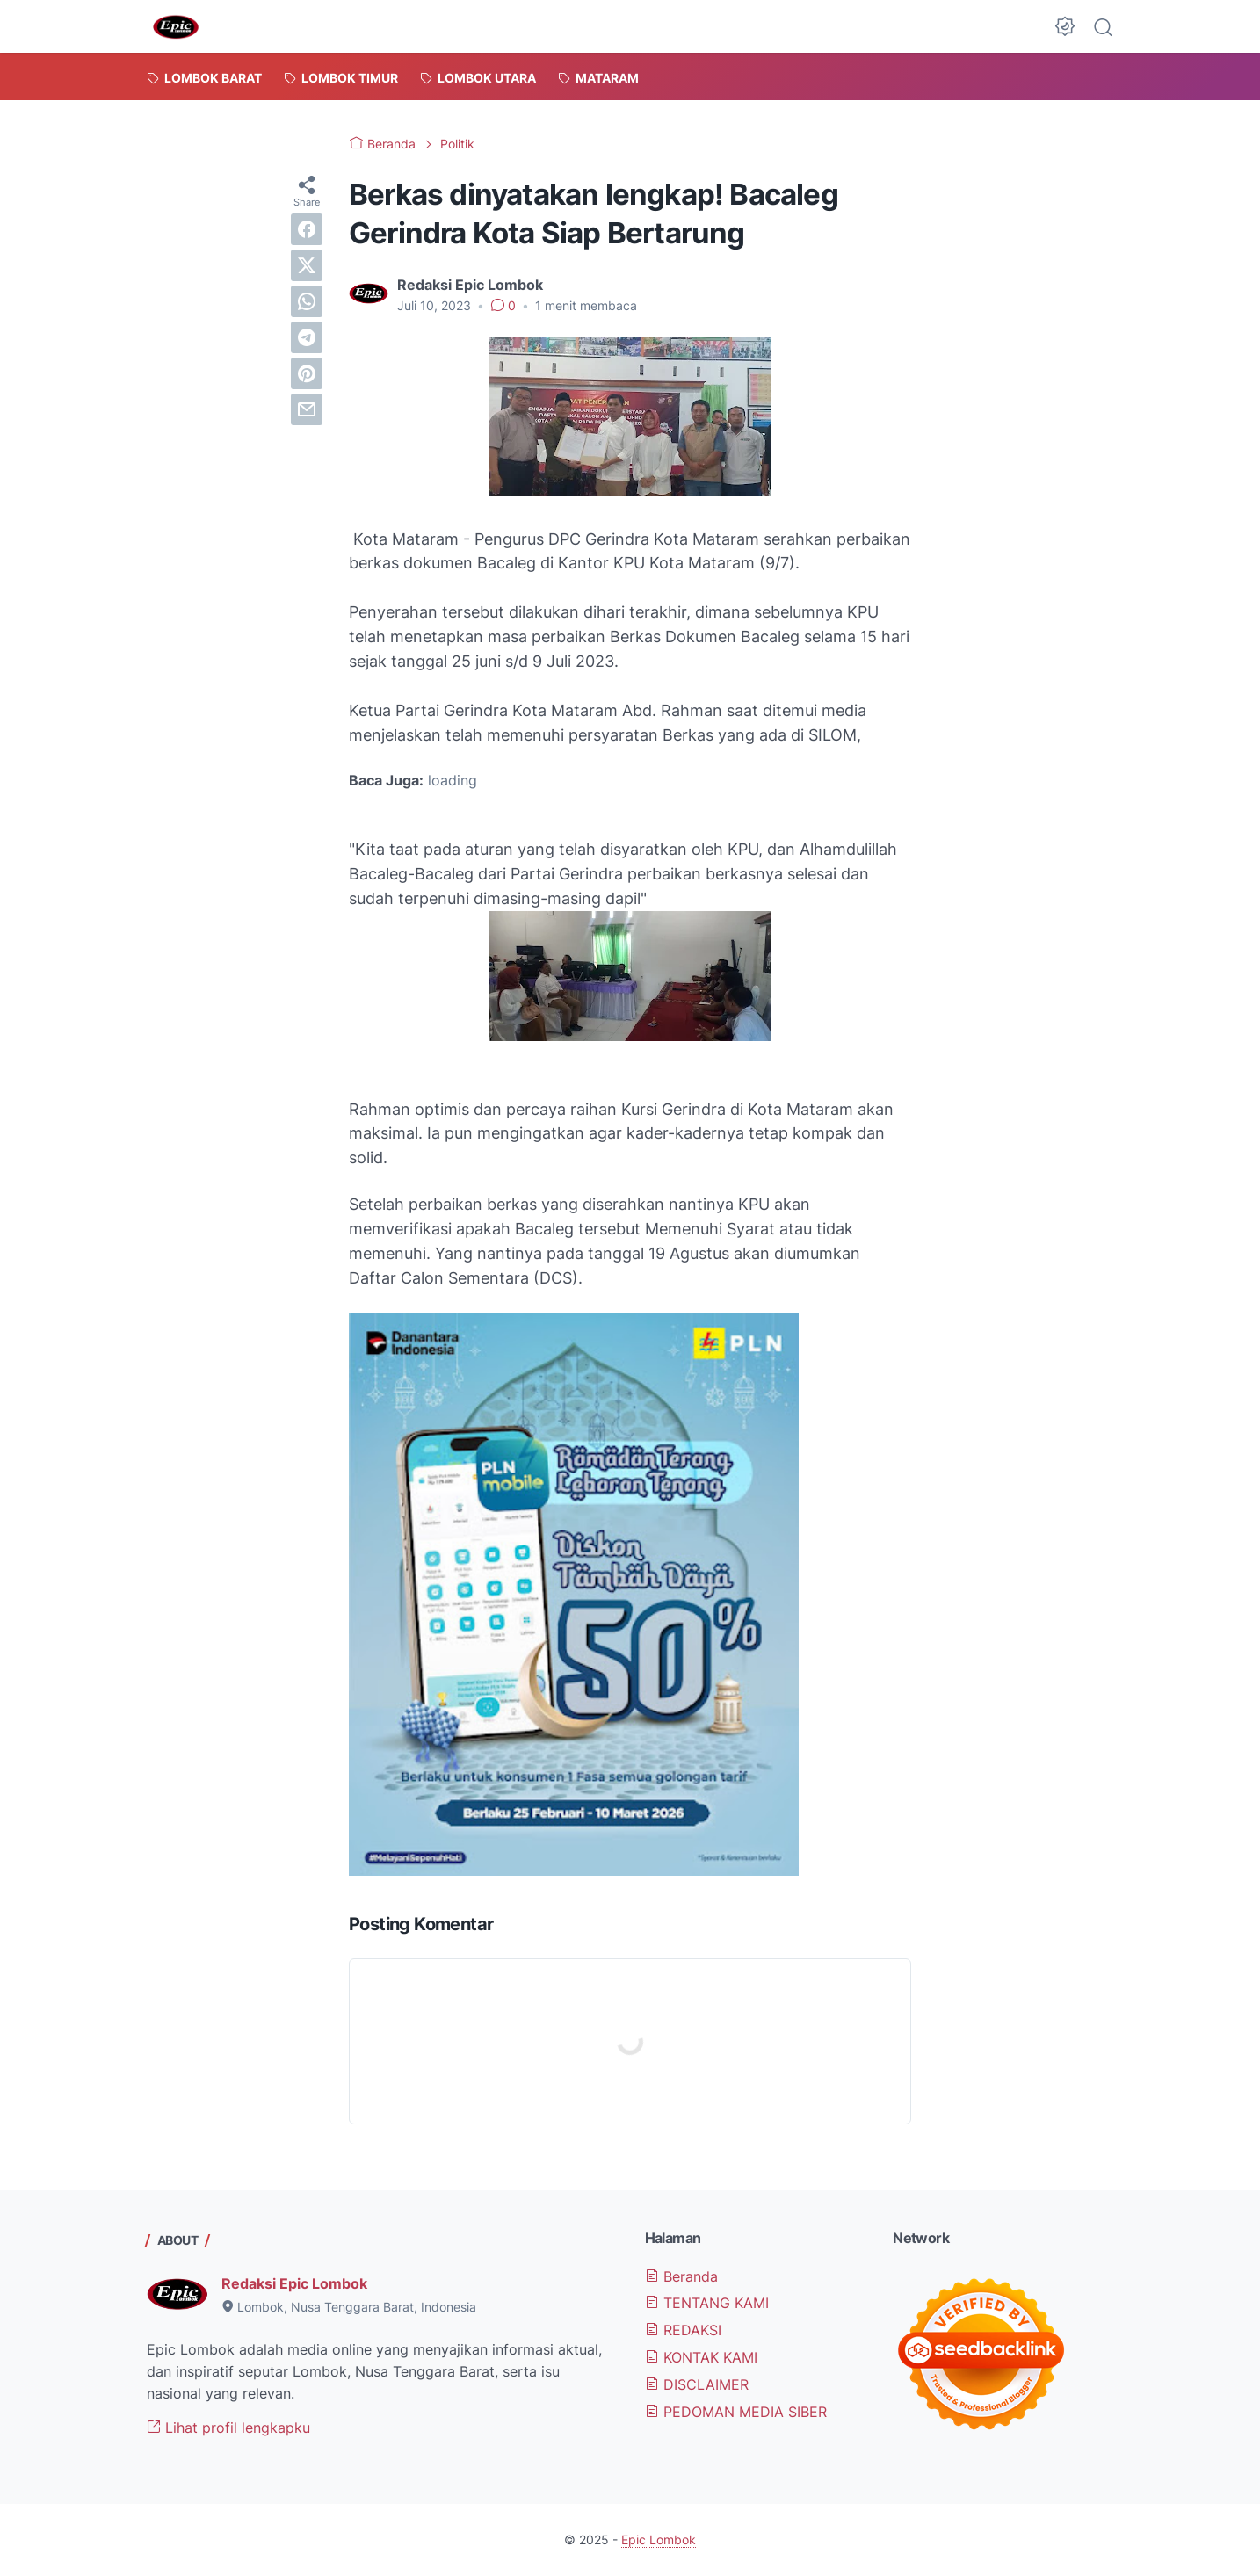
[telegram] (306, 337)
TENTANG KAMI (707, 2303)
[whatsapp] (306, 301)
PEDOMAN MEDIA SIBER (736, 2411)
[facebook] (306, 229)
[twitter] (306, 265)
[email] (306, 409)
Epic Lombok (658, 2539)
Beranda (681, 2276)
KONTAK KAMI (701, 2357)
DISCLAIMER (697, 2384)
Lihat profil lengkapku (228, 2427)
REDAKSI (683, 2330)
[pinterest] (306, 373)
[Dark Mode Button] (1064, 26)
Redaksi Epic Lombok (294, 2283)
